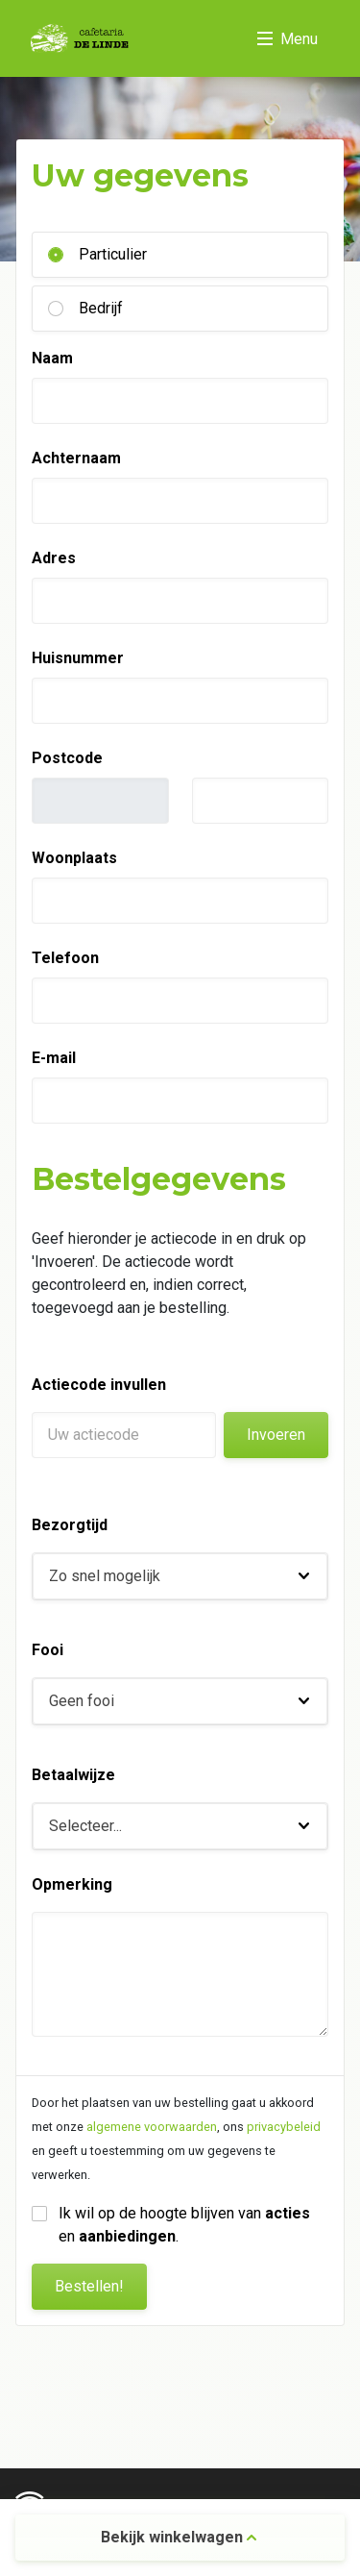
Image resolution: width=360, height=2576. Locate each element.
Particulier (113, 254)
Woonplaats (74, 858)
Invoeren (276, 1434)
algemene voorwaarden (151, 2126)
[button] (180, 1576)
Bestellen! (89, 2286)
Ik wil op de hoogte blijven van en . (186, 2224)
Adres (54, 558)
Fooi (47, 1650)
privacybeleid (284, 2126)
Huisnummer (78, 658)
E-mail (54, 1058)
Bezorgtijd (70, 1525)
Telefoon (65, 958)
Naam (52, 358)
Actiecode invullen (99, 1384)
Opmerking (72, 1884)
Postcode (67, 758)
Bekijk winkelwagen (178, 2537)
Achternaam (76, 458)
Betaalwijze (73, 1775)
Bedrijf (101, 308)
